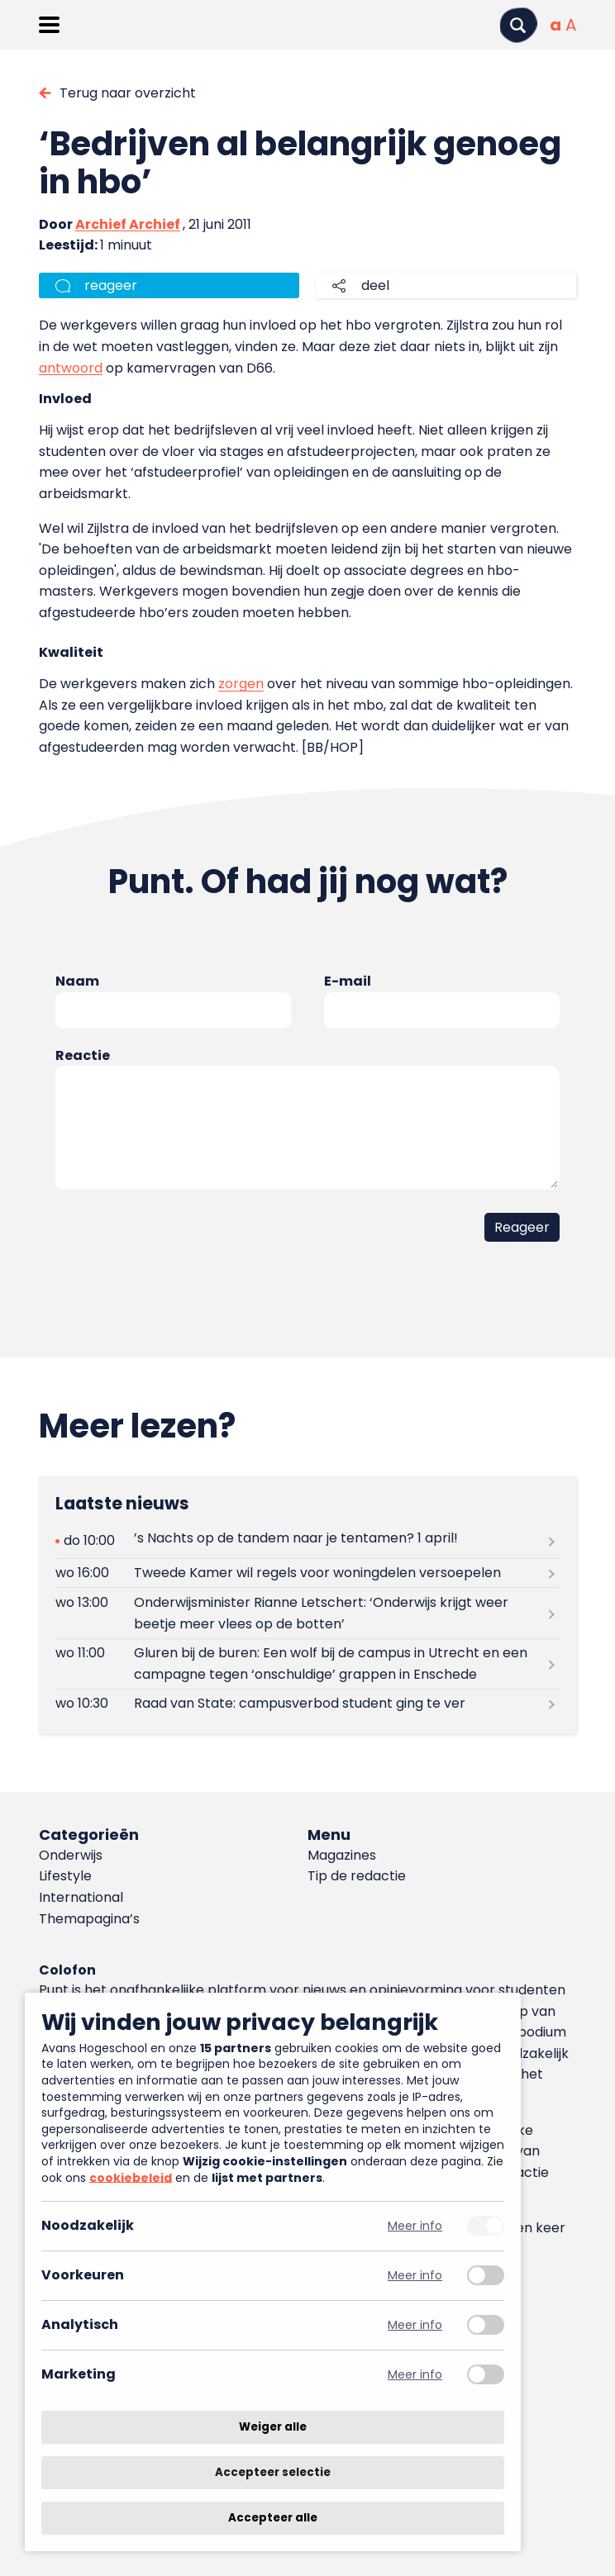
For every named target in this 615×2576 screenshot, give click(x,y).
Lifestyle (65, 1875)
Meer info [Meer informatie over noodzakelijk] (415, 2226)
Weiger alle (273, 2427)
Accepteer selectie (273, 2472)
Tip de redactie (357, 1875)
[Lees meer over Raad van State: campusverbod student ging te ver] (307, 1704)
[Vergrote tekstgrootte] (570, 24)
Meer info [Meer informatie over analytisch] (415, 2325)
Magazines (342, 1855)
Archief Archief (127, 224)
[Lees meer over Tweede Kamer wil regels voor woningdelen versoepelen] (307, 1573)
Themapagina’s (89, 1918)
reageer (110, 285)
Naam (77, 981)
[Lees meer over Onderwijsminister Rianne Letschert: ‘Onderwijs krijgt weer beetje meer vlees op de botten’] (307, 1612)
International (81, 1897)
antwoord (70, 368)
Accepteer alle (272, 2518)
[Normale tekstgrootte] (555, 24)
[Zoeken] (518, 25)
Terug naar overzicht (128, 92)
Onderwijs (70, 1855)
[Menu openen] (49, 25)
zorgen (241, 683)
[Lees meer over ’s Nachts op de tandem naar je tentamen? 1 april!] (307, 1541)
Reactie (82, 1055)
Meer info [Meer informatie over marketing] (415, 2375)
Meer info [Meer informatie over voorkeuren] (415, 2276)
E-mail (347, 981)
